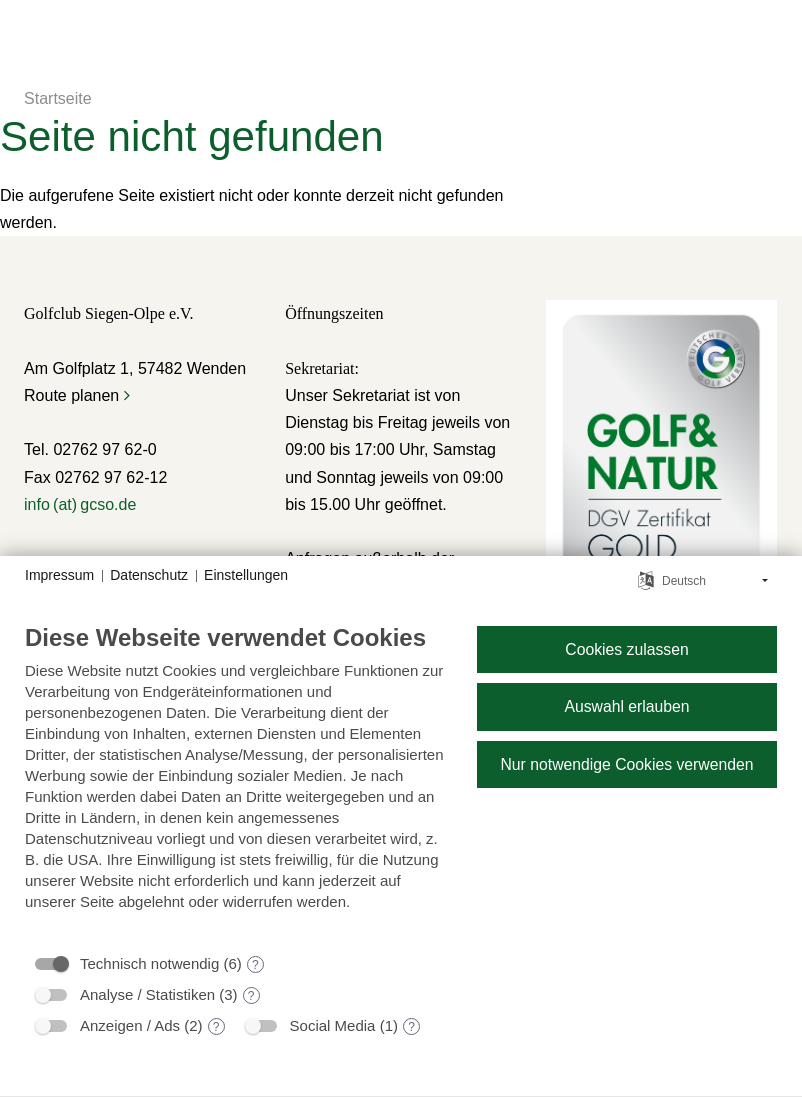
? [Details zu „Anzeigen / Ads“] (216, 1027)
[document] (235, 782)
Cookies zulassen (626, 649)
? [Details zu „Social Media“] (411, 1027)
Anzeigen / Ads (130, 1025)
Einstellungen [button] (246, 575)
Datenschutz (149, 575)
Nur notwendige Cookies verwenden (626, 764)
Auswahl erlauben (626, 706)
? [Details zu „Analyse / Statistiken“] (251, 996)
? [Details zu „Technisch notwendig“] (255, 965)
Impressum (59, 575)
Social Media (333, 1025)
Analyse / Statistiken (147, 994)
